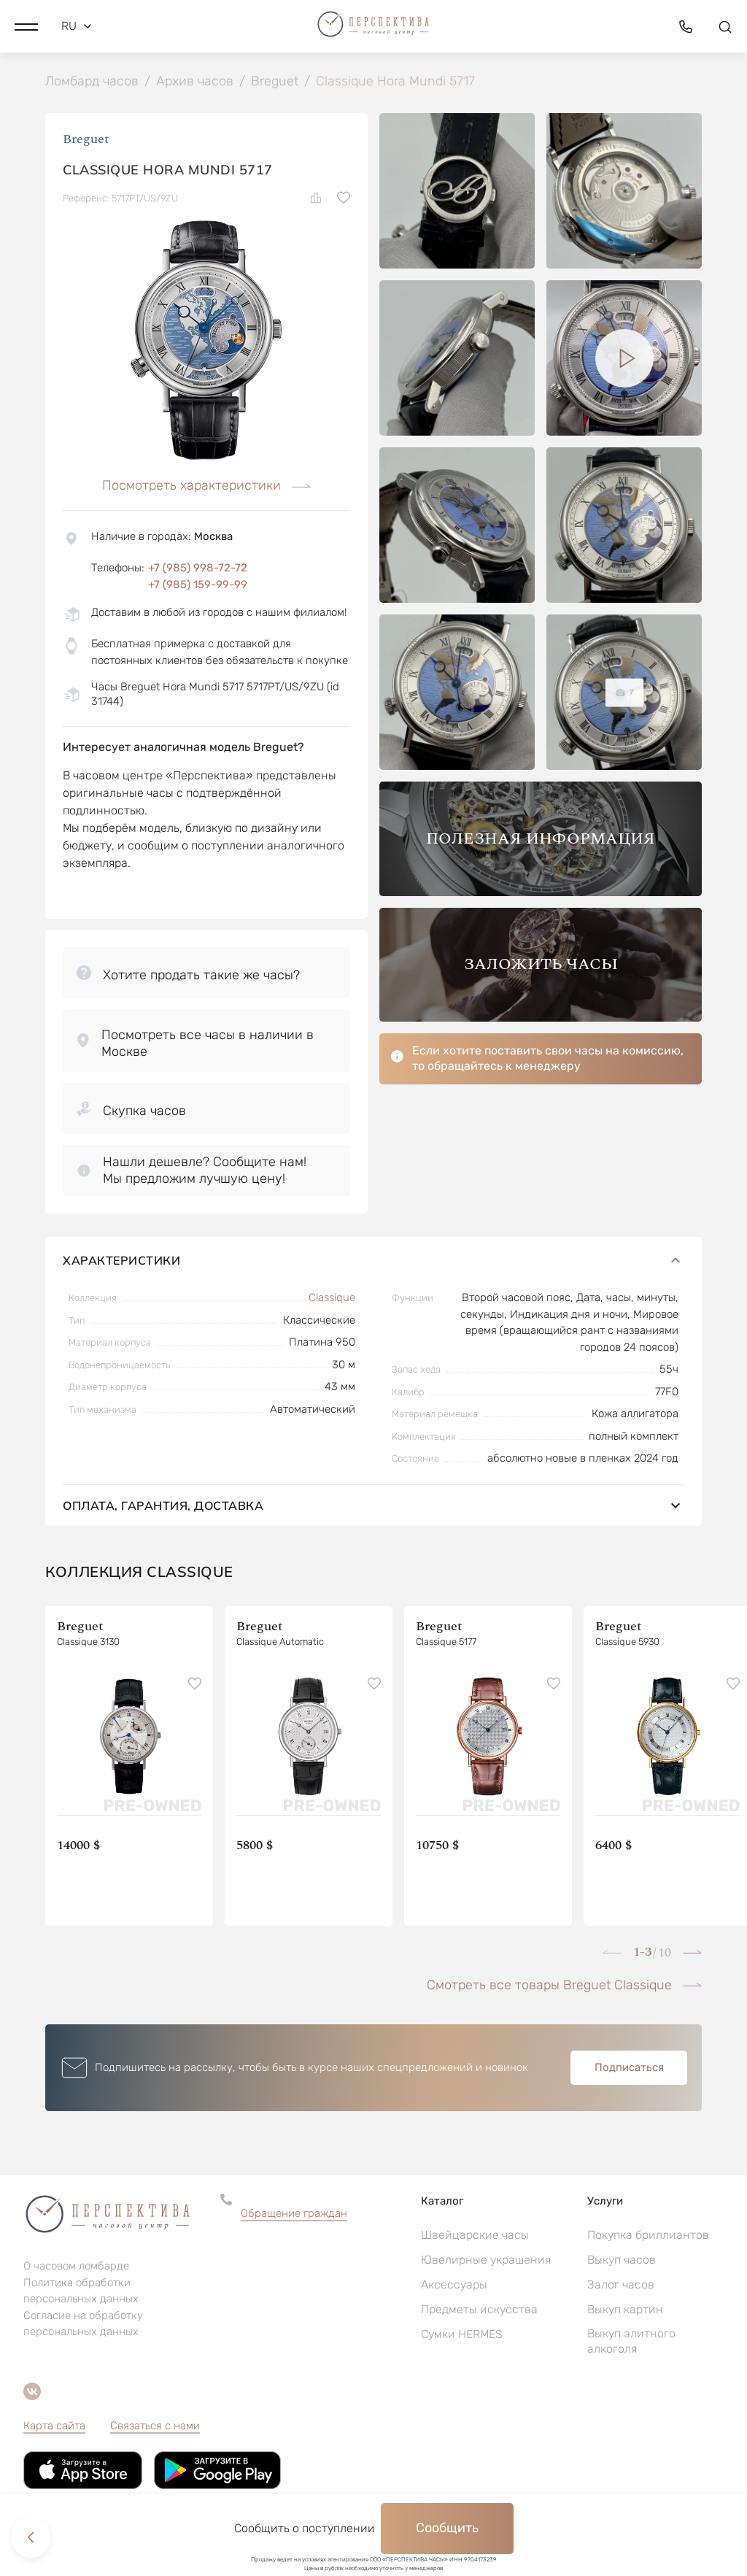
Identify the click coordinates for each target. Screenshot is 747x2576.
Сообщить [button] (447, 2528)
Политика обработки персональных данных (81, 2292)
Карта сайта (54, 2427)
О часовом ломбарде (76, 2267)
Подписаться (629, 2068)
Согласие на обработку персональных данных (83, 2325)
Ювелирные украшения (486, 2261)
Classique (332, 1299)
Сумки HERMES (462, 2335)
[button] (26, 25)
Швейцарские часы (475, 2236)
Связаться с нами (155, 2427)
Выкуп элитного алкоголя (631, 2342)
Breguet (86, 140)
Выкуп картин (625, 2311)
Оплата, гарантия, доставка (373, 1507)
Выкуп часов (621, 2261)
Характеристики (373, 1261)
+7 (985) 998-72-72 (197, 569)
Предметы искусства (479, 2311)
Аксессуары (454, 2286)
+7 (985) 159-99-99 (197, 586)
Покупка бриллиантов (648, 2236)
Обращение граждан (294, 2214)
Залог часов (620, 2286)
